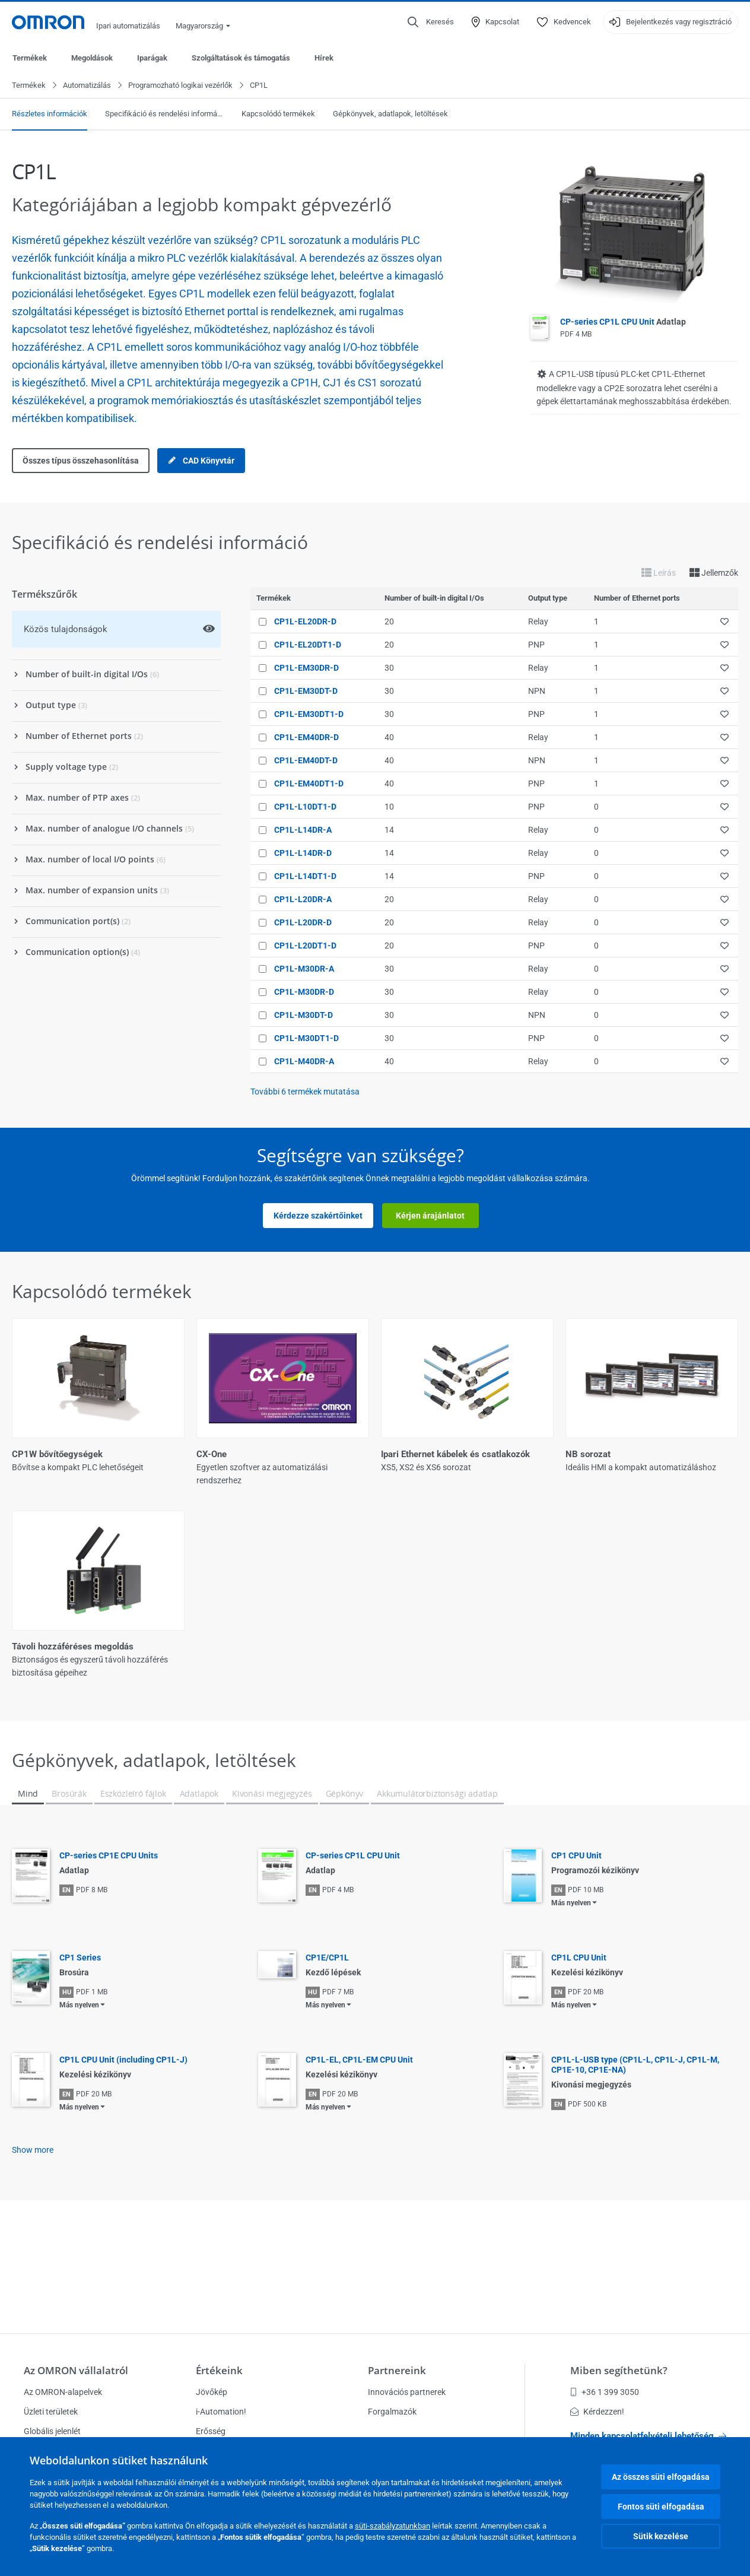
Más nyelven (571, 2001)
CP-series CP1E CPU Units (108, 1953)
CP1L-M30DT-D (303, 1015)
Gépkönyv (345, 1891)
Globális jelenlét (52, 2431)
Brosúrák (69, 1891)
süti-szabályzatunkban (392, 2525)
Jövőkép (211, 2392)
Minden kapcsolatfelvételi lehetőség (648, 2436)
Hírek (323, 57)
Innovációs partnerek (407, 2392)
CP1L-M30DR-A (304, 969)
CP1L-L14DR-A (303, 830)
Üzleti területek (51, 2411)
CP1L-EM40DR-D (306, 738)
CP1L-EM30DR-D (306, 668)
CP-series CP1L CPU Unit (623, 322)
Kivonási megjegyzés (272, 1891)
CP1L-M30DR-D (304, 992)
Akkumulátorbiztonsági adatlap (437, 1891)
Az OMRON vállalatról (76, 2370)
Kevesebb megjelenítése (375, 1764)
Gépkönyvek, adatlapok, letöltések (390, 114)
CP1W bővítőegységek (57, 1454)
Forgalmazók (392, 2411)
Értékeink (219, 2370)
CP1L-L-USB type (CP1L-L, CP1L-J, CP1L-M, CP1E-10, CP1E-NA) (635, 2162)
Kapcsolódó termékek (278, 114)
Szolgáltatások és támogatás (241, 57)
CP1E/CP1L (327, 2055)
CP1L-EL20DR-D (305, 622)
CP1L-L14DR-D (303, 853)
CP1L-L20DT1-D (305, 946)
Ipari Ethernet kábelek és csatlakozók (455, 1454)
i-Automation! (221, 2411)
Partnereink (397, 2370)
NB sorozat (588, 1454)
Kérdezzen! (597, 2411)
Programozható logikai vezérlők (180, 85)
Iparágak (152, 57)
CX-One (211, 1454)
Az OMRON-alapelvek (63, 2392)
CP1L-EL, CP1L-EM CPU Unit (359, 2157)
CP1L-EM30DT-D (306, 691)
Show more (32, 2248)
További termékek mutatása (305, 1092)
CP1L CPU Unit (578, 2055)
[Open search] (431, 22)
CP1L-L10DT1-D (305, 807)
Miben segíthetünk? (619, 2370)
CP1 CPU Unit (576, 1953)
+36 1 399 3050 (604, 2392)
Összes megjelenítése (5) (375, 1716)
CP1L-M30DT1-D (306, 1038)
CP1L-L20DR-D (303, 923)
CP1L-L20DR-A (303, 900)
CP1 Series (80, 2055)
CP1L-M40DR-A (304, 1062)
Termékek (29, 57)
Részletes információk (49, 114)
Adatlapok (199, 1891)
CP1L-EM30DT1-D (309, 714)
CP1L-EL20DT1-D (307, 645)
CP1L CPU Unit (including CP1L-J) (123, 2157)
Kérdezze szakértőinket (318, 1216)
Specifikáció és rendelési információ (164, 114)
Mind (28, 1891)
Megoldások (92, 57)
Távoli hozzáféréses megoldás (73, 1647)
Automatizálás (87, 85)
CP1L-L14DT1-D (305, 876)
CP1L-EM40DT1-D (309, 784)
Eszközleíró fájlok (133, 1891)
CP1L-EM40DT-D (306, 761)
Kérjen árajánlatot (430, 1216)
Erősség (210, 2431)
